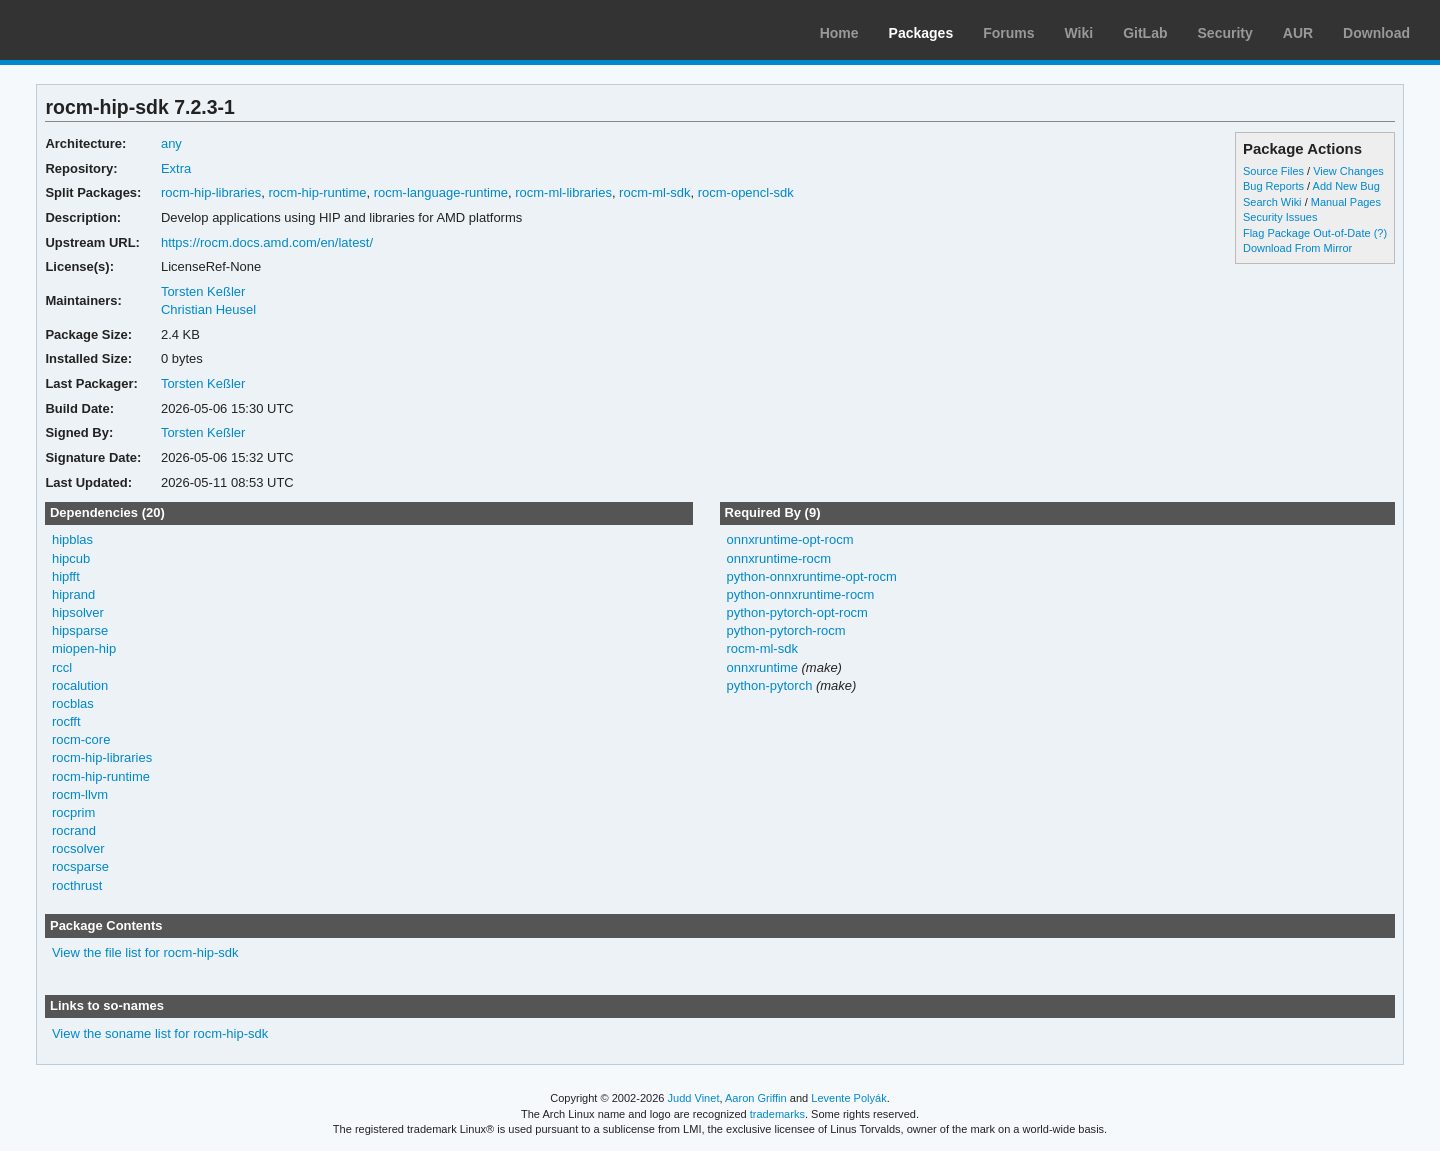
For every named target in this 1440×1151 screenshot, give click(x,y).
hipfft (66, 576)
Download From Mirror (1297, 248)
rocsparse (80, 866)
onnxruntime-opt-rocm (789, 539)
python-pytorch (769, 685)
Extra (176, 168)
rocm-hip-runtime (317, 192)
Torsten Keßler (203, 291)
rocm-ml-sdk (654, 192)
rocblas (73, 703)
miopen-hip (84, 648)
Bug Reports (1273, 186)
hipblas (72, 539)
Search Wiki (1272, 202)
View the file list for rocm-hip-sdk (145, 952)
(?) (1380, 233)
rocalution (80, 685)
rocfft (66, 721)
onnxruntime (761, 667)
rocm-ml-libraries (563, 192)
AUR (1298, 33)
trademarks (777, 1114)
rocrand (74, 830)
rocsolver (78, 848)
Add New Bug (1346, 186)
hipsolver (78, 612)
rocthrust (77, 885)
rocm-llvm (80, 794)
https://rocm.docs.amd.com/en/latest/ (267, 242)
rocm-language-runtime (441, 192)
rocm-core (81, 739)
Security (1225, 33)
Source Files (1273, 171)
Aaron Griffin (756, 1098)
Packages (921, 33)
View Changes (1348, 171)
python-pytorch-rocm (785, 630)
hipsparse (80, 630)
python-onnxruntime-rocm (800, 594)
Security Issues (1280, 217)
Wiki (1079, 33)
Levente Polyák (848, 1098)
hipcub (71, 558)
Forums (1008, 33)
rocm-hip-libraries (211, 192)
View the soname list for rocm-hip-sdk (160, 1033)
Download (1376, 33)
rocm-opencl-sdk (746, 192)
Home (839, 33)
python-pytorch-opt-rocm (796, 612)
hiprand (73, 594)
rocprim (73, 812)
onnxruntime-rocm (778, 558)
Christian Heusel (208, 309)
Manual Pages (1346, 202)
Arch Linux (110, 30)
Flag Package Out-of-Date (1307, 233)
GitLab (1145, 33)
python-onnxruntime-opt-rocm (811, 576)
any (171, 143)
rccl (62, 667)
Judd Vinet (694, 1098)
